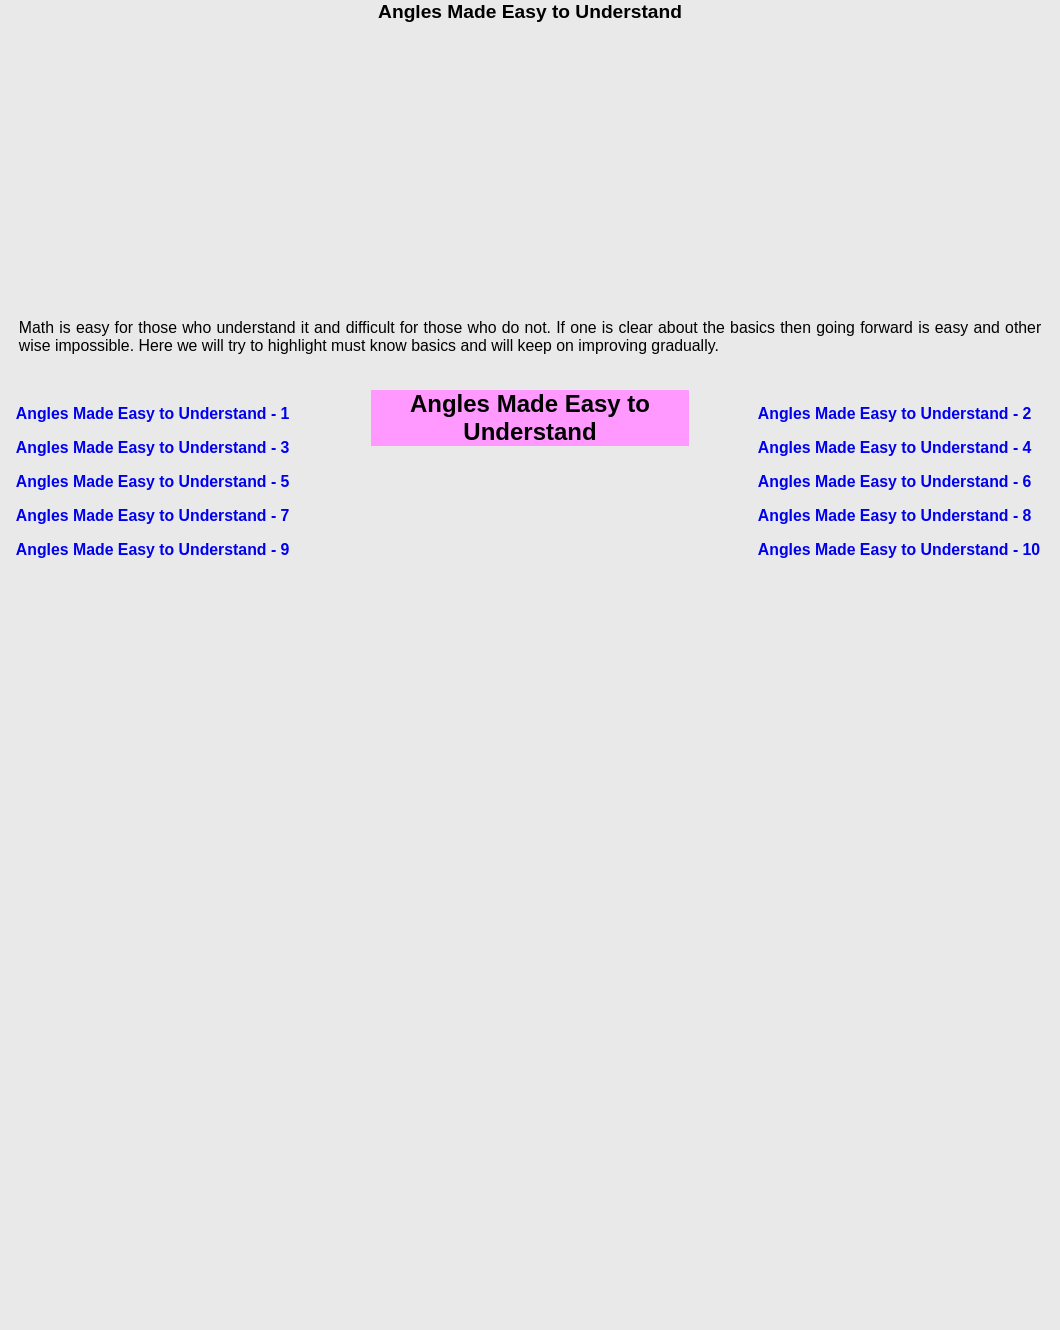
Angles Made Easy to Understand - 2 (895, 413)
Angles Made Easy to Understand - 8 (895, 515)
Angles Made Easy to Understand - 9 (153, 549)
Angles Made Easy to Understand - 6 (895, 481)
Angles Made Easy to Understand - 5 (153, 481)
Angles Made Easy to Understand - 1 (153, 413)
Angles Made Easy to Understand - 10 (899, 549)
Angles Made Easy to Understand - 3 (153, 447)
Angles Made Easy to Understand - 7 (153, 515)
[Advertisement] (530, 163)
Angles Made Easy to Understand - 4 (895, 447)
